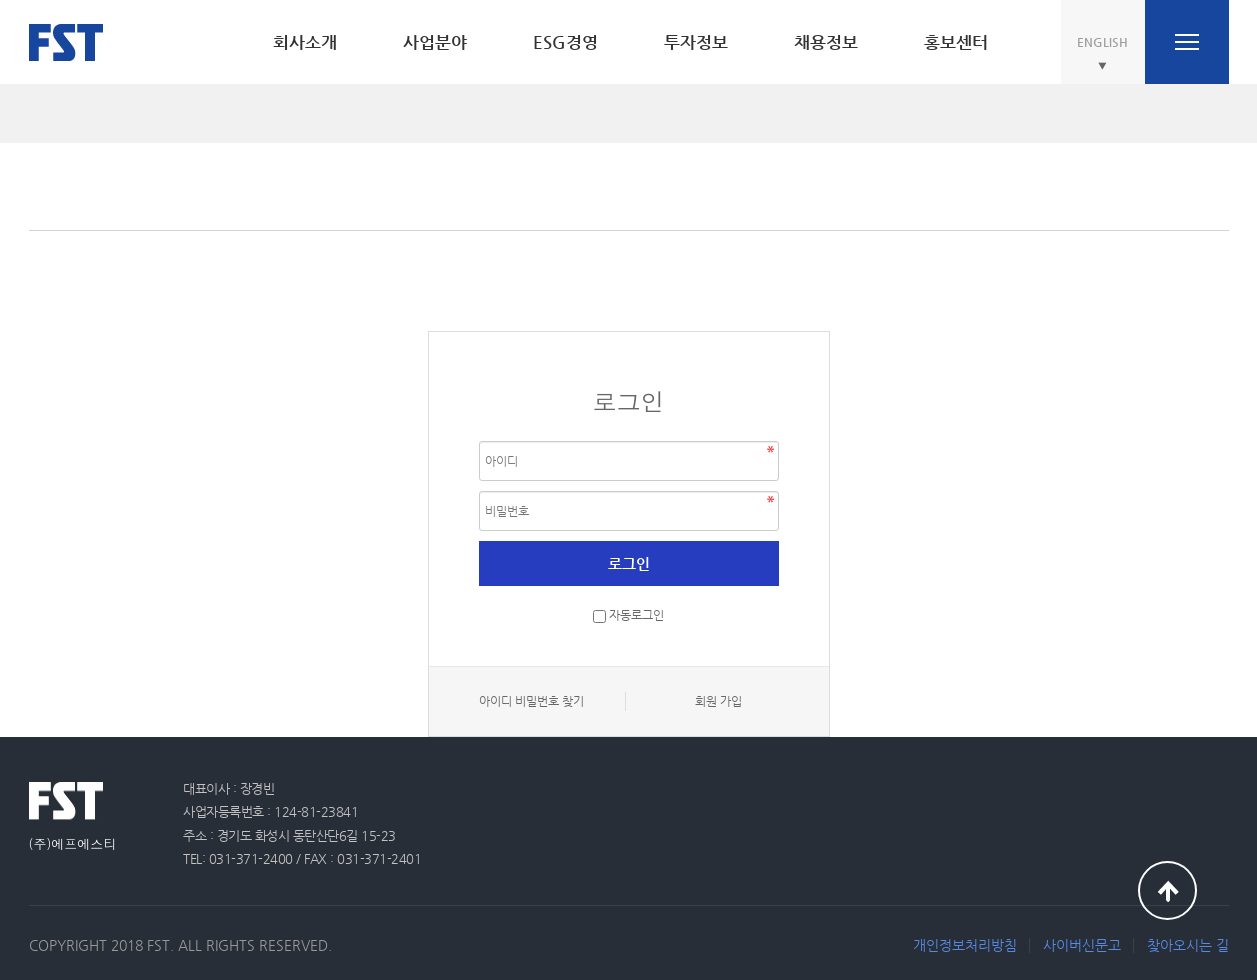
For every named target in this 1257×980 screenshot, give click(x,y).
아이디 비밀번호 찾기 (531, 701)
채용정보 (826, 42)
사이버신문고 (1082, 945)
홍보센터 (956, 42)
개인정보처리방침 (965, 945)
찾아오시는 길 (1188, 945)
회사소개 (305, 42)
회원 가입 (718, 701)
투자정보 (696, 42)
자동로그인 (636, 616)
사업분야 (435, 42)
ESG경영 (565, 42)
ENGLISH (1102, 42)
